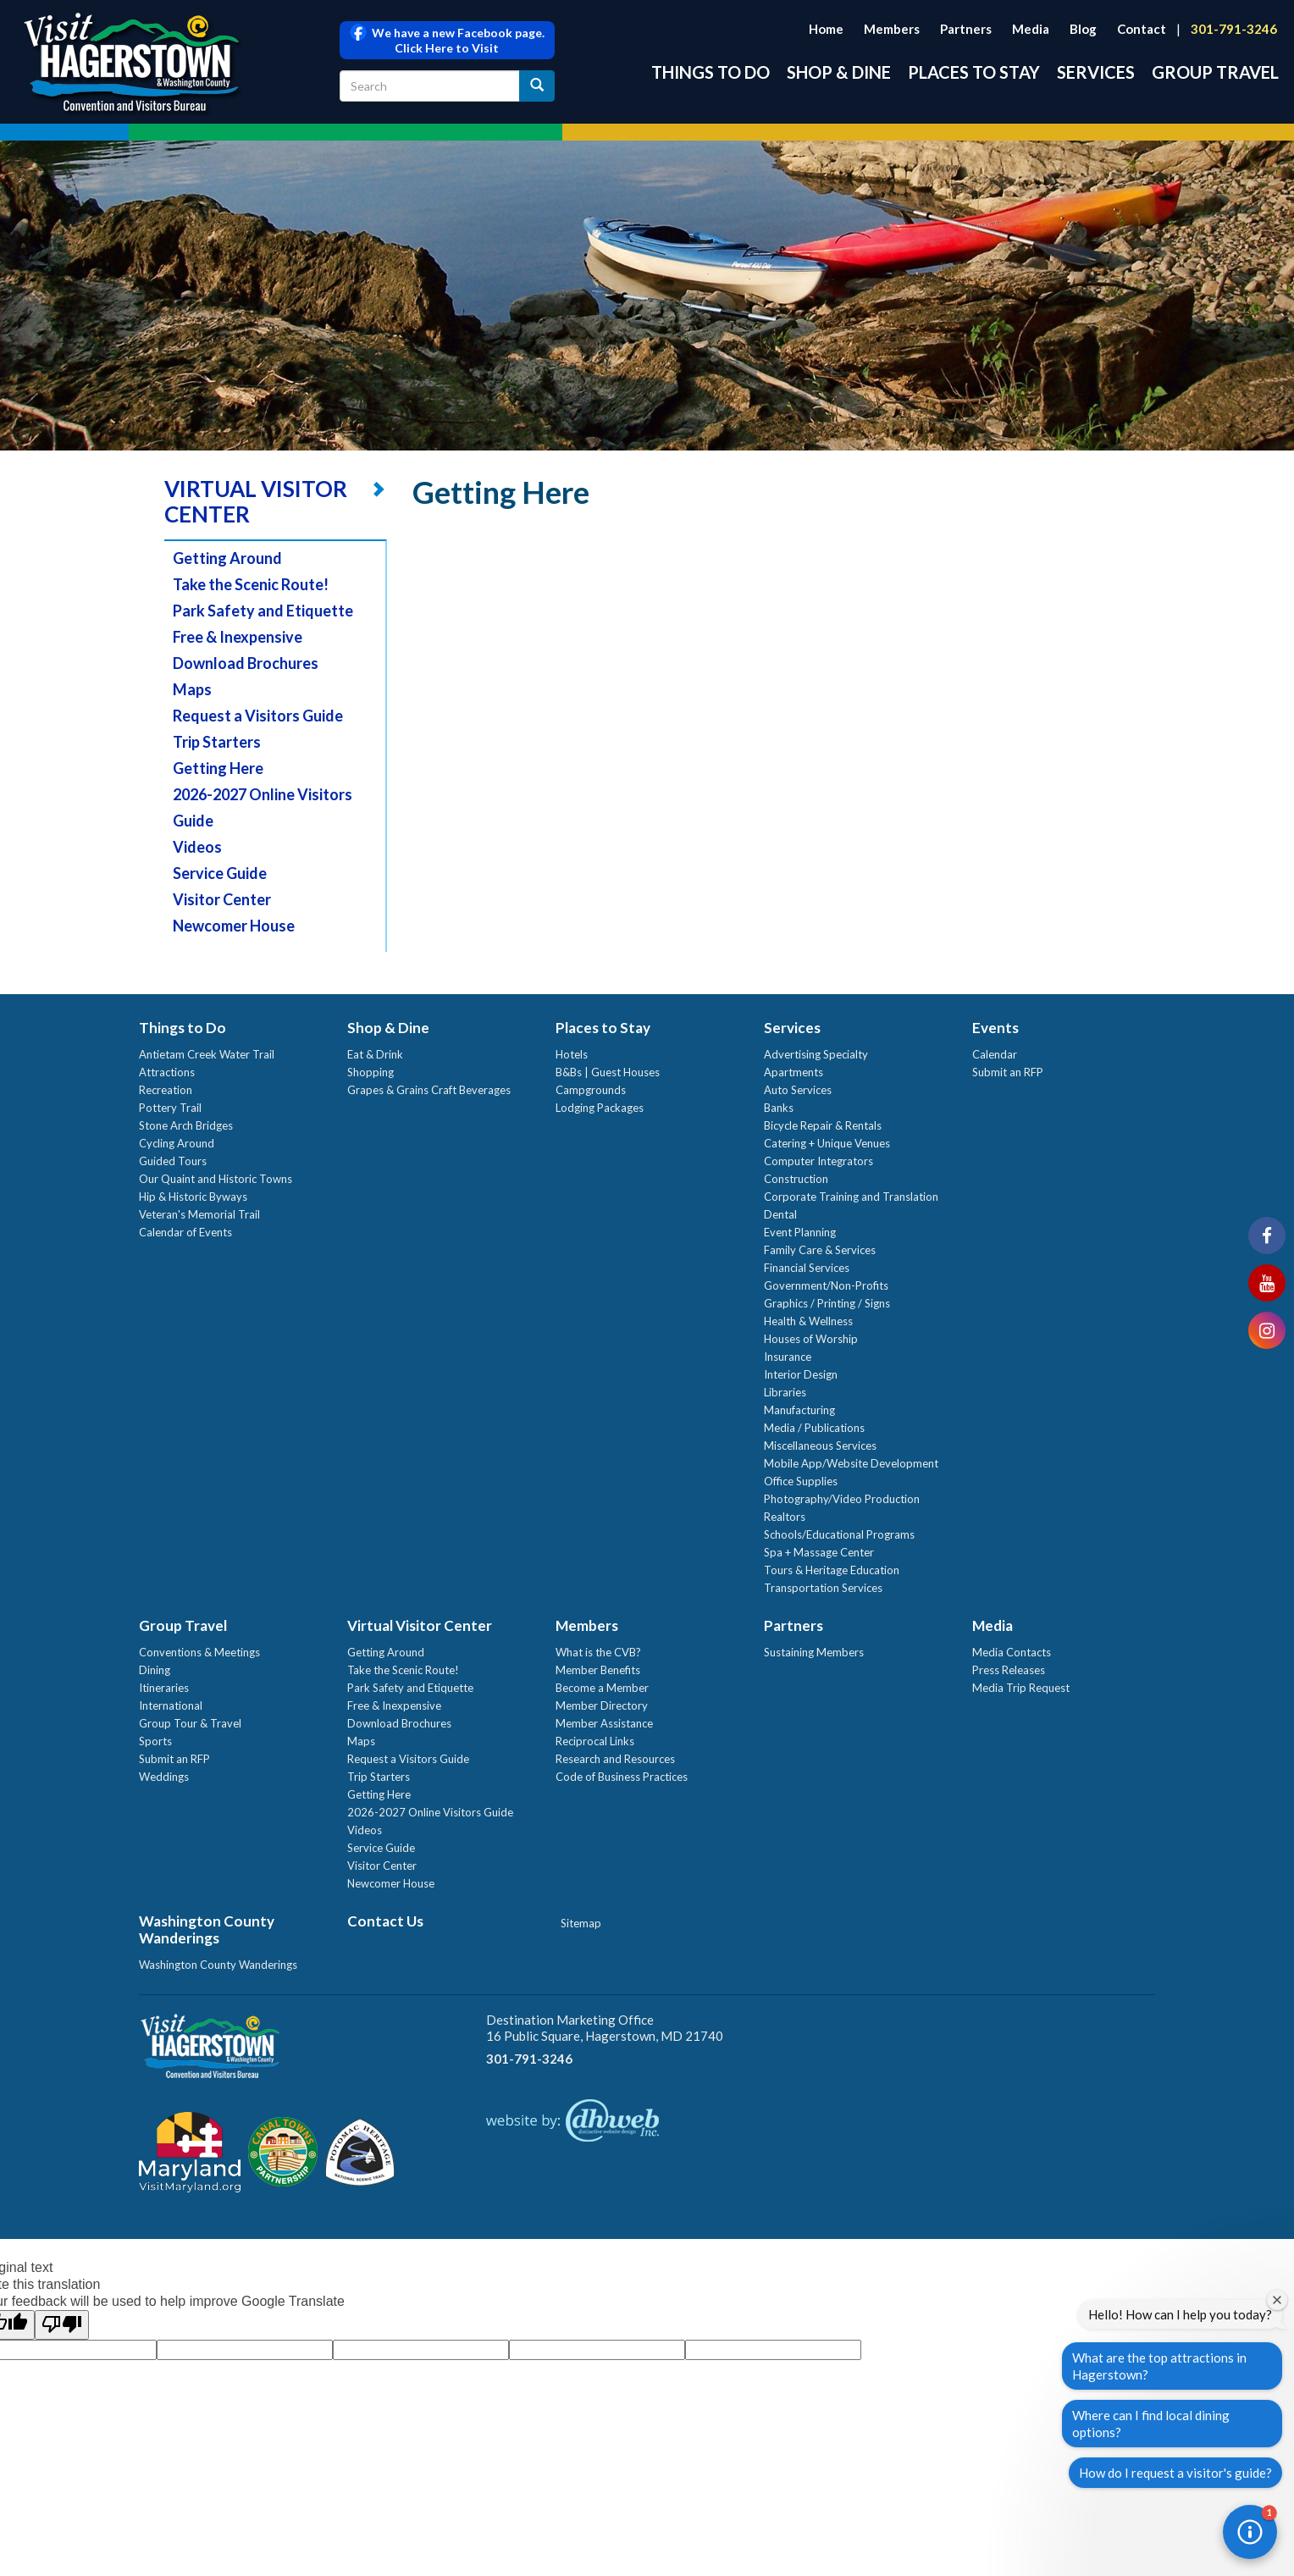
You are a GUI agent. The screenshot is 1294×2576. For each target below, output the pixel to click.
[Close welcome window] (1277, 2300)
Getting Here (218, 768)
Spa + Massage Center (819, 1552)
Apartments (793, 1072)
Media (1030, 28)
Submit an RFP (1007, 1072)
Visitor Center (222, 899)
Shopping (370, 1072)
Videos (197, 846)
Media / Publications (814, 1427)
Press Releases (1008, 1670)
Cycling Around (176, 1143)
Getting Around (227, 558)
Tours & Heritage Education (831, 1570)
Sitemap (581, 1923)
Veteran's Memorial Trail (199, 1214)
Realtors (784, 1516)
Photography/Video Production (842, 1499)
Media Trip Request (1021, 1687)
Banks (779, 1107)
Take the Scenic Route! (251, 584)
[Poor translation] (62, 2325)
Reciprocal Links (595, 1741)
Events (995, 1027)
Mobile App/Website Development (851, 1463)
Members (892, 28)
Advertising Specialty (816, 1054)
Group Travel (1215, 72)
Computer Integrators (818, 1161)
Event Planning (800, 1232)
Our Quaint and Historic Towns (215, 1179)
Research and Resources (615, 1759)
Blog (1083, 28)
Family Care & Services (820, 1250)
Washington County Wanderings (206, 1929)
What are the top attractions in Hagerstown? (1159, 2366)
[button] (1250, 2532)
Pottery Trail (170, 1107)
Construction (796, 1179)
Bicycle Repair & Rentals (823, 1125)
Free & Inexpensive (237, 636)
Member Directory (602, 1705)
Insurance (787, 1356)
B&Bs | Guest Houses (608, 1072)
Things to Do (710, 72)
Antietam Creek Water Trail (206, 1054)
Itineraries (164, 1687)
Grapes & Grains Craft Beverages (429, 1090)
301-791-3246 (1234, 28)
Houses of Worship (811, 1339)
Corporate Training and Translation (851, 1196)
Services (1096, 72)
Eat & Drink (375, 1054)
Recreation (165, 1090)
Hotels (572, 1054)
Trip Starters (217, 741)
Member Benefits (598, 1670)
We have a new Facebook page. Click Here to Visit (447, 40)
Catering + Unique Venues (827, 1143)
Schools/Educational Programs (839, 1534)
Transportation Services (823, 1588)
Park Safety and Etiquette (263, 610)
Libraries (785, 1392)
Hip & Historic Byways (193, 1196)
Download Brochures (245, 663)
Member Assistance (604, 1723)
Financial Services (806, 1267)
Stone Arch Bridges (186, 1125)
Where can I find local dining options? (1151, 2423)
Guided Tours (173, 1161)
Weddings (164, 1776)
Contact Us (385, 1921)
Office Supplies (801, 1481)
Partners (966, 28)
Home (826, 28)
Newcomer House (234, 925)
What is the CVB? (598, 1652)
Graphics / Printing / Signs (827, 1303)
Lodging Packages (600, 1107)
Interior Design (801, 1374)
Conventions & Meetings (199, 1652)
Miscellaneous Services (820, 1445)
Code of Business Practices (622, 1776)
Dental (780, 1214)
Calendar (994, 1054)
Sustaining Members (814, 1652)
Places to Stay (974, 72)
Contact (1141, 28)
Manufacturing (799, 1410)
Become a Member (602, 1687)
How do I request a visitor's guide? (1175, 2472)
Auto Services (798, 1090)
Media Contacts (1011, 1652)
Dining (154, 1670)
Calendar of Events (185, 1232)
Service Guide (220, 873)
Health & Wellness (808, 1321)
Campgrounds (591, 1090)
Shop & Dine (839, 72)
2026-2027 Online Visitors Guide (430, 1812)
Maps (192, 689)
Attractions (167, 1072)
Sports (155, 1741)
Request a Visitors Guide (258, 715)
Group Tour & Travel (190, 1723)
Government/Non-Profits (826, 1285)
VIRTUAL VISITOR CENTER (255, 501)
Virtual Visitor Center (419, 1625)
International (170, 1705)
